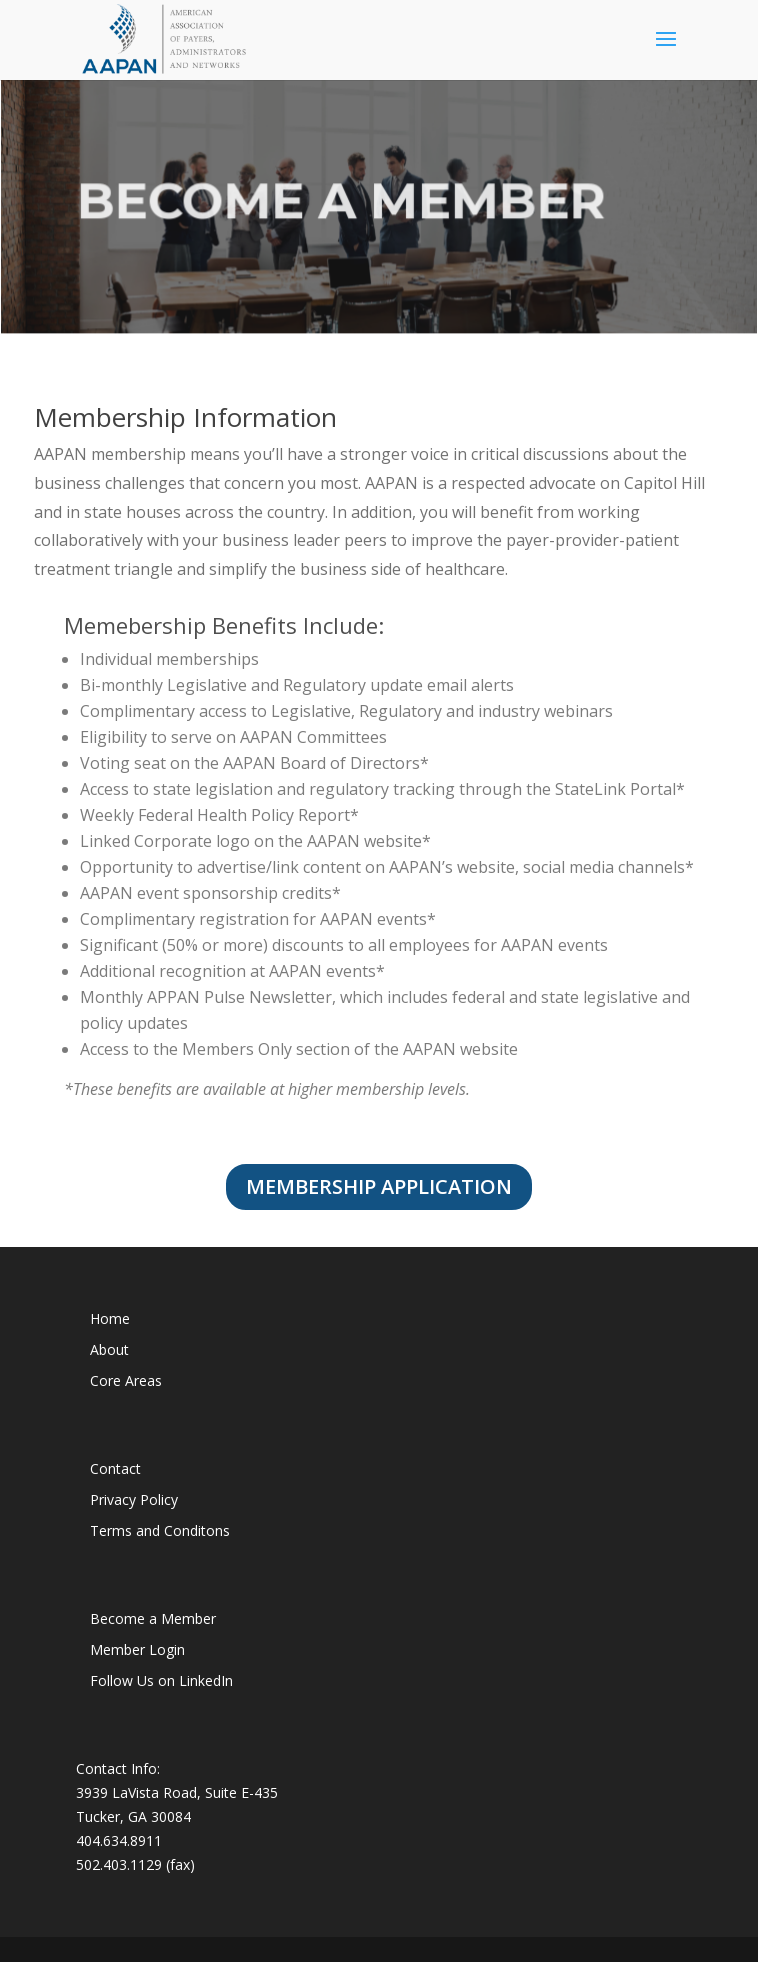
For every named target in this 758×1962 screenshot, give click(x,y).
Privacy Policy (134, 1499)
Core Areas (126, 1380)
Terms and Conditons (160, 1530)
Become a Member (153, 1618)
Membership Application (379, 1186)
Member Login (137, 1649)
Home (110, 1318)
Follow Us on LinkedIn (161, 1680)
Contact (115, 1468)
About (109, 1349)
